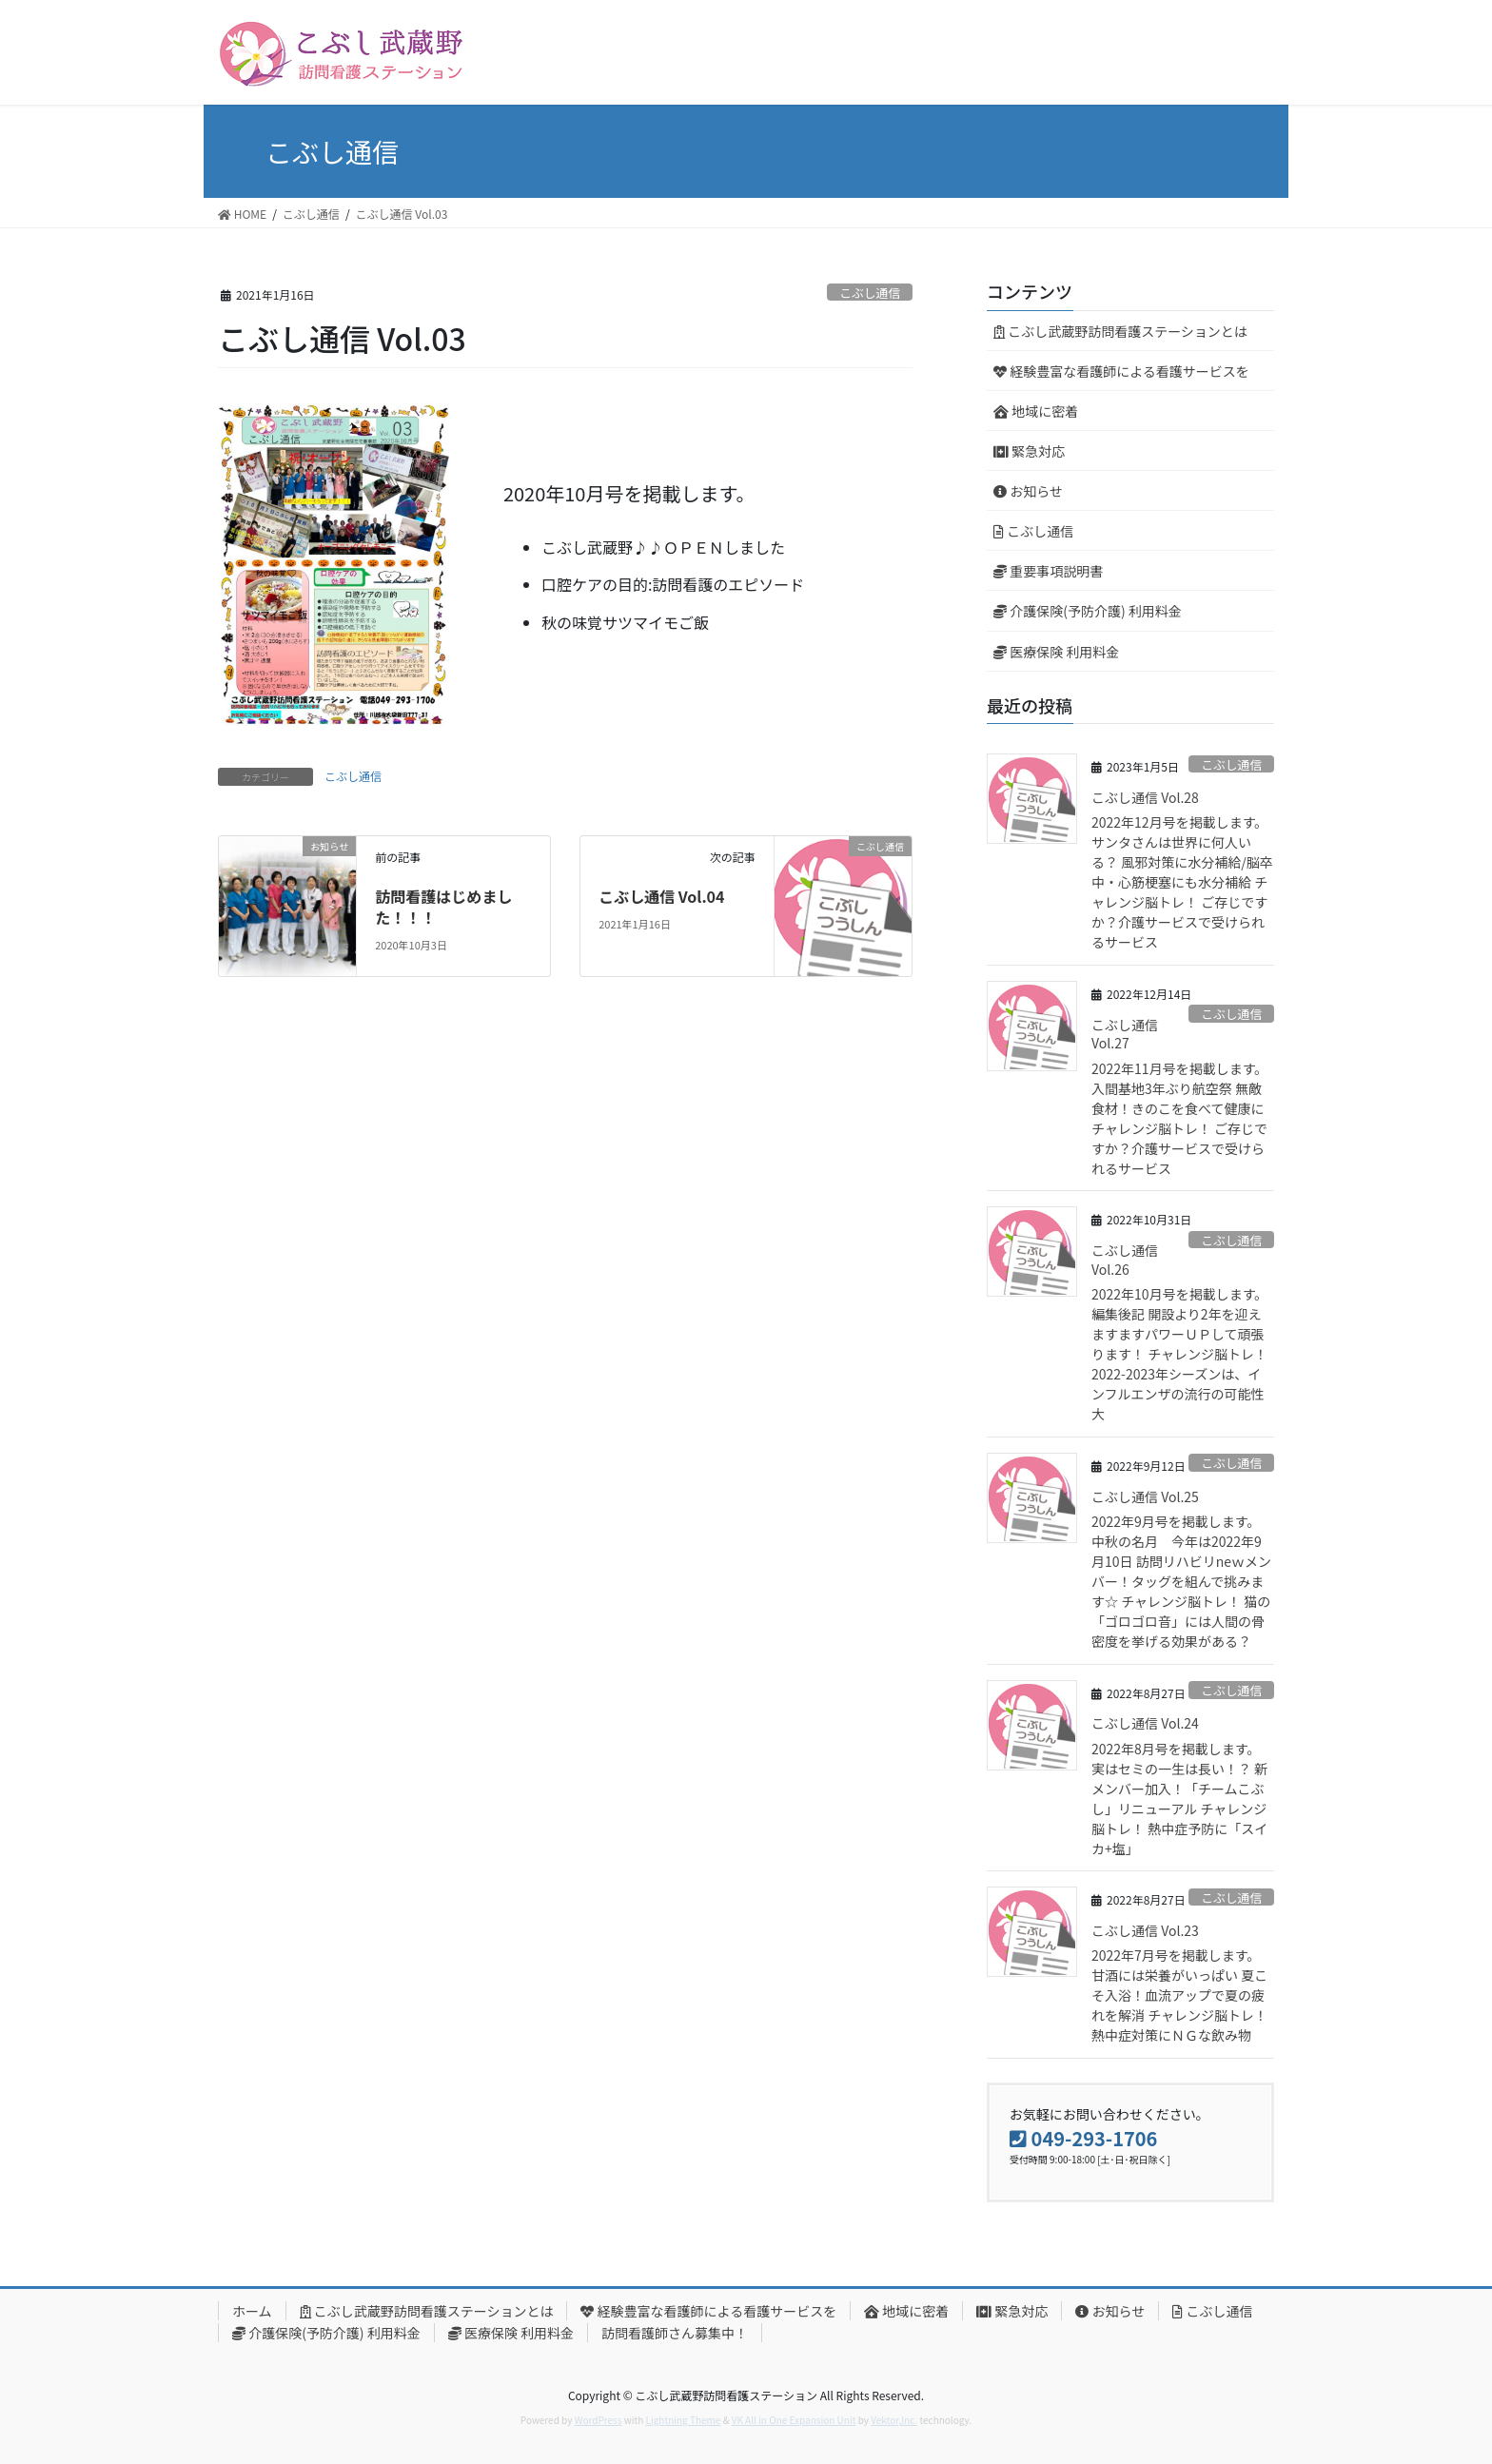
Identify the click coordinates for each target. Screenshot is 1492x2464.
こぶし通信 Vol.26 (1124, 1260)
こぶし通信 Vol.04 (661, 896)
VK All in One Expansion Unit (794, 2420)
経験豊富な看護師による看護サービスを (1121, 371)
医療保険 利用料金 (1056, 651)
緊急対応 (1029, 450)
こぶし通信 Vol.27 (1124, 1034)
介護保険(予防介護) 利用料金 (1087, 610)
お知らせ (1028, 490)
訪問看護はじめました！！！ (443, 907)
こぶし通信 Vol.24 (1145, 1722)
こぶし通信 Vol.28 (1145, 797)
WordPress (598, 2420)
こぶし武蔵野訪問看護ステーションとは (1120, 331)
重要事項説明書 (1048, 570)
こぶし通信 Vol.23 (1145, 1930)
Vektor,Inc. (894, 2420)
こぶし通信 (869, 293)
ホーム (252, 2310)
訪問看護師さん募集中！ (674, 2332)
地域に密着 (1035, 410)
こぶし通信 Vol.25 (1145, 1496)
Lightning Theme (683, 2420)
